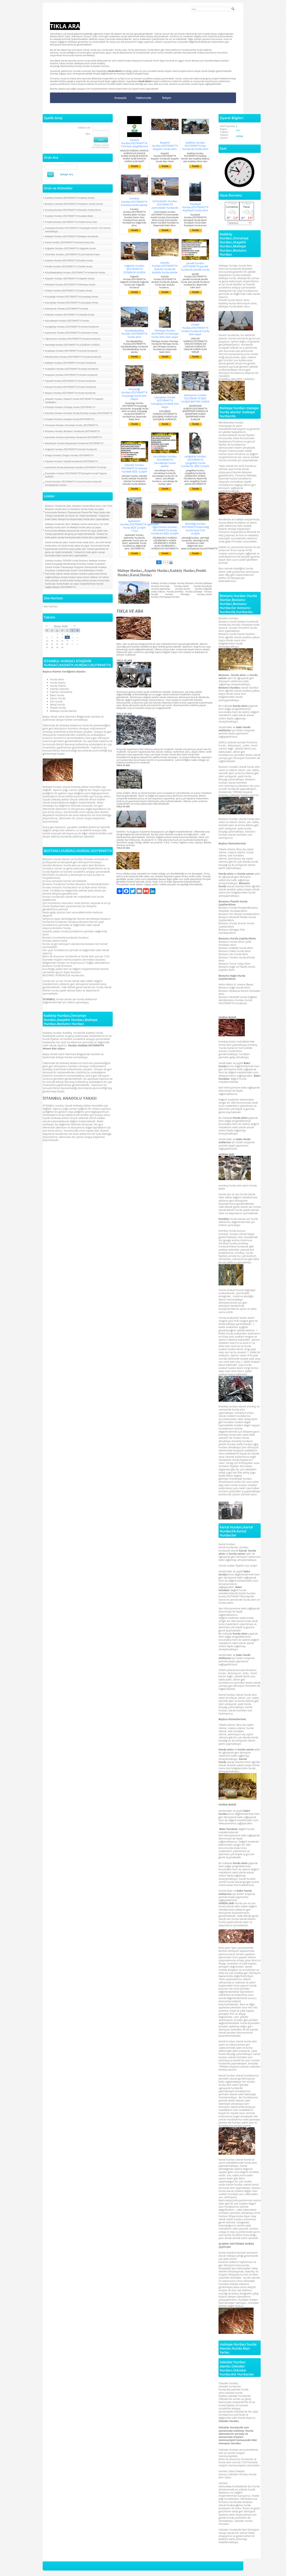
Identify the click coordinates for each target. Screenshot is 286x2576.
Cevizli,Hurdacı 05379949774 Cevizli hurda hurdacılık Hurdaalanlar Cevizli (73, 483)
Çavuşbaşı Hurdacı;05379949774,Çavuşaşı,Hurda (71, 302)
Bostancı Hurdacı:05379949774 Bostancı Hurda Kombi (74, 204)
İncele (134, 166)
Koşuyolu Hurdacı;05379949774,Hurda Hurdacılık (71, 374)
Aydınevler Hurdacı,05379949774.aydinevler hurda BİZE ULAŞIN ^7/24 (139, 525)
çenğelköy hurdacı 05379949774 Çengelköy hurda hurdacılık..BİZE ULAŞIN (195, 461)
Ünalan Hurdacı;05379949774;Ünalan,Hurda (68, 290)
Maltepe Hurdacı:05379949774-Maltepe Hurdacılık (71, 236)
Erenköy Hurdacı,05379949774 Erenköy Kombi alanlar (134, 202)
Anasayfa (120, 97)
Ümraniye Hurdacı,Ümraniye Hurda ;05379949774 (71, 425)
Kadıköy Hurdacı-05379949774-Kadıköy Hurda (69, 197)
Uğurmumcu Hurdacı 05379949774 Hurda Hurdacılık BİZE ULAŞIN (165, 530)
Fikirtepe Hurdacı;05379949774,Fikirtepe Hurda (70, 284)
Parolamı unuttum (101, 145)
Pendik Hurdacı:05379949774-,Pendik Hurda (68, 266)
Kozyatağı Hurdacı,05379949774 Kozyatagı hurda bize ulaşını (134, 393)
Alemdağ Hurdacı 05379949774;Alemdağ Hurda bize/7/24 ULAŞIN (195, 528)
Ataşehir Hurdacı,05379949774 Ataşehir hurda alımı (165, 146)
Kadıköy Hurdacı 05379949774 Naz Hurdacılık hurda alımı (195, 146)
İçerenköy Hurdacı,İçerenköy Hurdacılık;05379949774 (73, 437)
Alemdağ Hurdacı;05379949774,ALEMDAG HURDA (72, 344)
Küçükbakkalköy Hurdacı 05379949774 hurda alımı (134, 334)
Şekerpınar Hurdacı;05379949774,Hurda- (67, 308)
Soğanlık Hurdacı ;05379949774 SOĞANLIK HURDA (134, 269)
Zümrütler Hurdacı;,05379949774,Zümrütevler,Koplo (72, 254)
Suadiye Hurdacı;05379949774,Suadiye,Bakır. (69, 216)
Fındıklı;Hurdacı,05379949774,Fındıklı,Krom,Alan (71, 222)
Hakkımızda (143, 97)
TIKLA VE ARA (129, 611)
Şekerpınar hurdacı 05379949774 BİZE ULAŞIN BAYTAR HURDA (195, 398)
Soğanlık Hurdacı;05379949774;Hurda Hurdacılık (71, 449)
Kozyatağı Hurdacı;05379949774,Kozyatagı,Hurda (71, 296)
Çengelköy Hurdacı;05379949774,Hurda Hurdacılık (72, 326)
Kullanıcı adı (84, 127)
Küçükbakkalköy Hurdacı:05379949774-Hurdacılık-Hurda (75, 272)
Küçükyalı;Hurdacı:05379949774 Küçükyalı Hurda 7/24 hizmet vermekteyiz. (77, 230)
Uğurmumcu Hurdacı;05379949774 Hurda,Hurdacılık (73, 338)
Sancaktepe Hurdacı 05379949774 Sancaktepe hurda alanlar (165, 461)
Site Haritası (50, 606)
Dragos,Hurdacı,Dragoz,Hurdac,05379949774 (69, 455)
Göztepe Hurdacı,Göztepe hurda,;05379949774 (70, 407)
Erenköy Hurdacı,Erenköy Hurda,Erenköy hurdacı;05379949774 (78, 413)
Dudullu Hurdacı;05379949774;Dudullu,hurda (69, 260)
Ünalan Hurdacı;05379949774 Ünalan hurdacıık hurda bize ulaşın (195, 329)
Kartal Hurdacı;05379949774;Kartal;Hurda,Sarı (69, 242)
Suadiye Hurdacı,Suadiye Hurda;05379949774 (69, 419)
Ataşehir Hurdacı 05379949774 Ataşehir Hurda (69, 278)
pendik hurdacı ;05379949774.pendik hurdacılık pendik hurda (195, 266)
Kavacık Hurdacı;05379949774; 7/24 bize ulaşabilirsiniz (134, 143)
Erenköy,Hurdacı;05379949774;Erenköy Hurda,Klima (73, 210)
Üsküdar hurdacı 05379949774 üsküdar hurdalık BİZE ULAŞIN (134, 468)
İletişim (166, 97)
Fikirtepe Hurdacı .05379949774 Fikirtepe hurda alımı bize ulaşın (165, 334)
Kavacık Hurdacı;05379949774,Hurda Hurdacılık (70, 387)
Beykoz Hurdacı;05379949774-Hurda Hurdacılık (70, 393)
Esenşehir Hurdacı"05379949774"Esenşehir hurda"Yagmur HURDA (76, 475)
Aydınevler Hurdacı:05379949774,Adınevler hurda (71, 332)
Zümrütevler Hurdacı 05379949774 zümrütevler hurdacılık (164, 204)
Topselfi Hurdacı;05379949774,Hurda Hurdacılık (70, 380)
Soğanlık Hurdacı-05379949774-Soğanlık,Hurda (70, 248)
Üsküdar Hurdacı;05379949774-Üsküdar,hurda (69, 314)
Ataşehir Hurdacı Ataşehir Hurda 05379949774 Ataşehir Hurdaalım (74, 401)
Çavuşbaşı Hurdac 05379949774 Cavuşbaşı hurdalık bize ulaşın (165, 402)
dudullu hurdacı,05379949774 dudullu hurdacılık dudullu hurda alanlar (165, 267)
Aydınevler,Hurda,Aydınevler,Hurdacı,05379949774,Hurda (75, 467)
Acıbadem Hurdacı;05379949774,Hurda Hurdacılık (71, 368)
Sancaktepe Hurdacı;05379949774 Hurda (67, 320)
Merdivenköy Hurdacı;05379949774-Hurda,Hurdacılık (73, 356)
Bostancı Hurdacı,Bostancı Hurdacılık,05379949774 (72, 431)
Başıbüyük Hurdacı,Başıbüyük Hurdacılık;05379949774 (74, 443)
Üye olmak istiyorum (100, 147)
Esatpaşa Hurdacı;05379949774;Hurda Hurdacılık (71, 350)
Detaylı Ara (66, 174)
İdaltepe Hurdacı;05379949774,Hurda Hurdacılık (70, 362)
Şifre (88, 134)
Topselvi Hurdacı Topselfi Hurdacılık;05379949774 (71, 461)
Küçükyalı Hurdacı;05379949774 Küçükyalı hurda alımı (195, 207)
